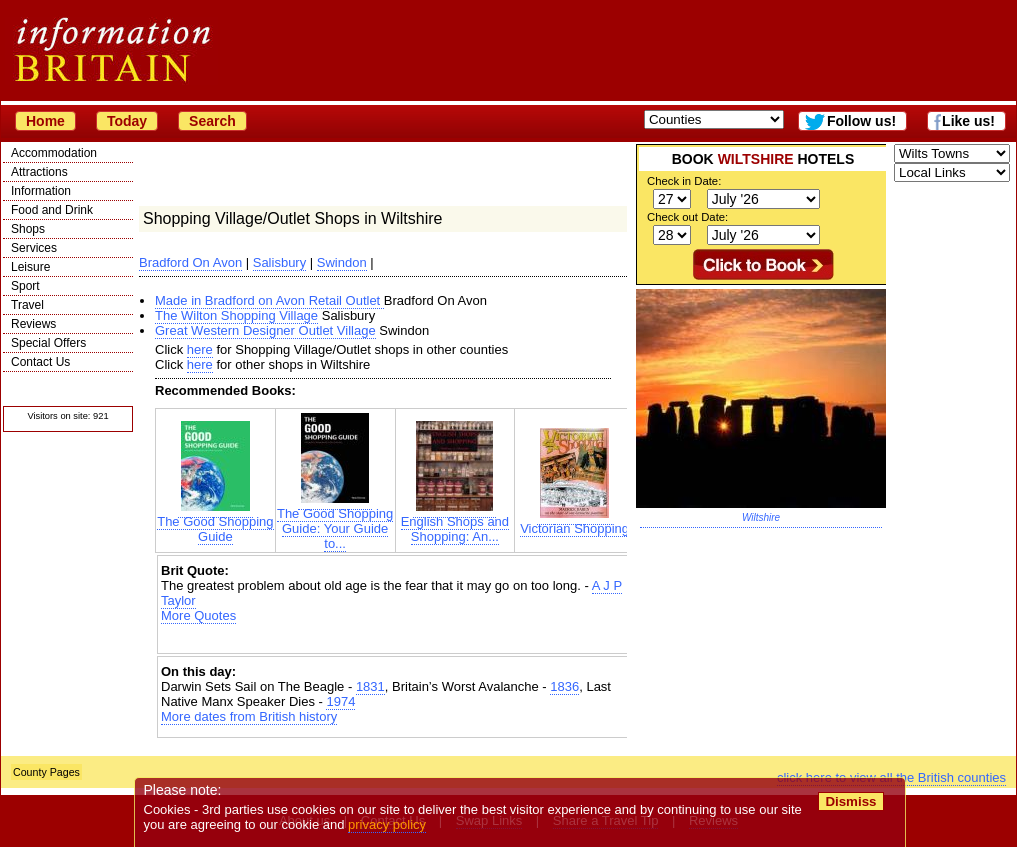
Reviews (33, 324)
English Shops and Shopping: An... (455, 523)
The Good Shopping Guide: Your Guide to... (335, 522)
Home (45, 121)
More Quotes (198, 615)
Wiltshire (761, 517)
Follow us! (861, 121)
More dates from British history (249, 716)
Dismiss (850, 801)
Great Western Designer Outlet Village (265, 330)
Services (34, 248)
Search (212, 121)
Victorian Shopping (574, 522)
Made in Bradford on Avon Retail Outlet (269, 300)
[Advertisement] (395, 640)
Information (41, 191)
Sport (25, 286)
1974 (340, 701)
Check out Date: (687, 217)
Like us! (968, 121)
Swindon (342, 262)
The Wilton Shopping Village (236, 315)
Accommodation (54, 153)
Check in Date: (684, 181)
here (200, 349)
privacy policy (387, 824)
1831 (370, 686)
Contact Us (40, 362)
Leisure (30, 267)
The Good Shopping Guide (215, 523)
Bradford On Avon (190, 262)
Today (127, 121)
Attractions (39, 172)
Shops (28, 229)
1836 (564, 686)
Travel (27, 305)
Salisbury (279, 262)
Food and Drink (52, 210)
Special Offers (48, 343)
